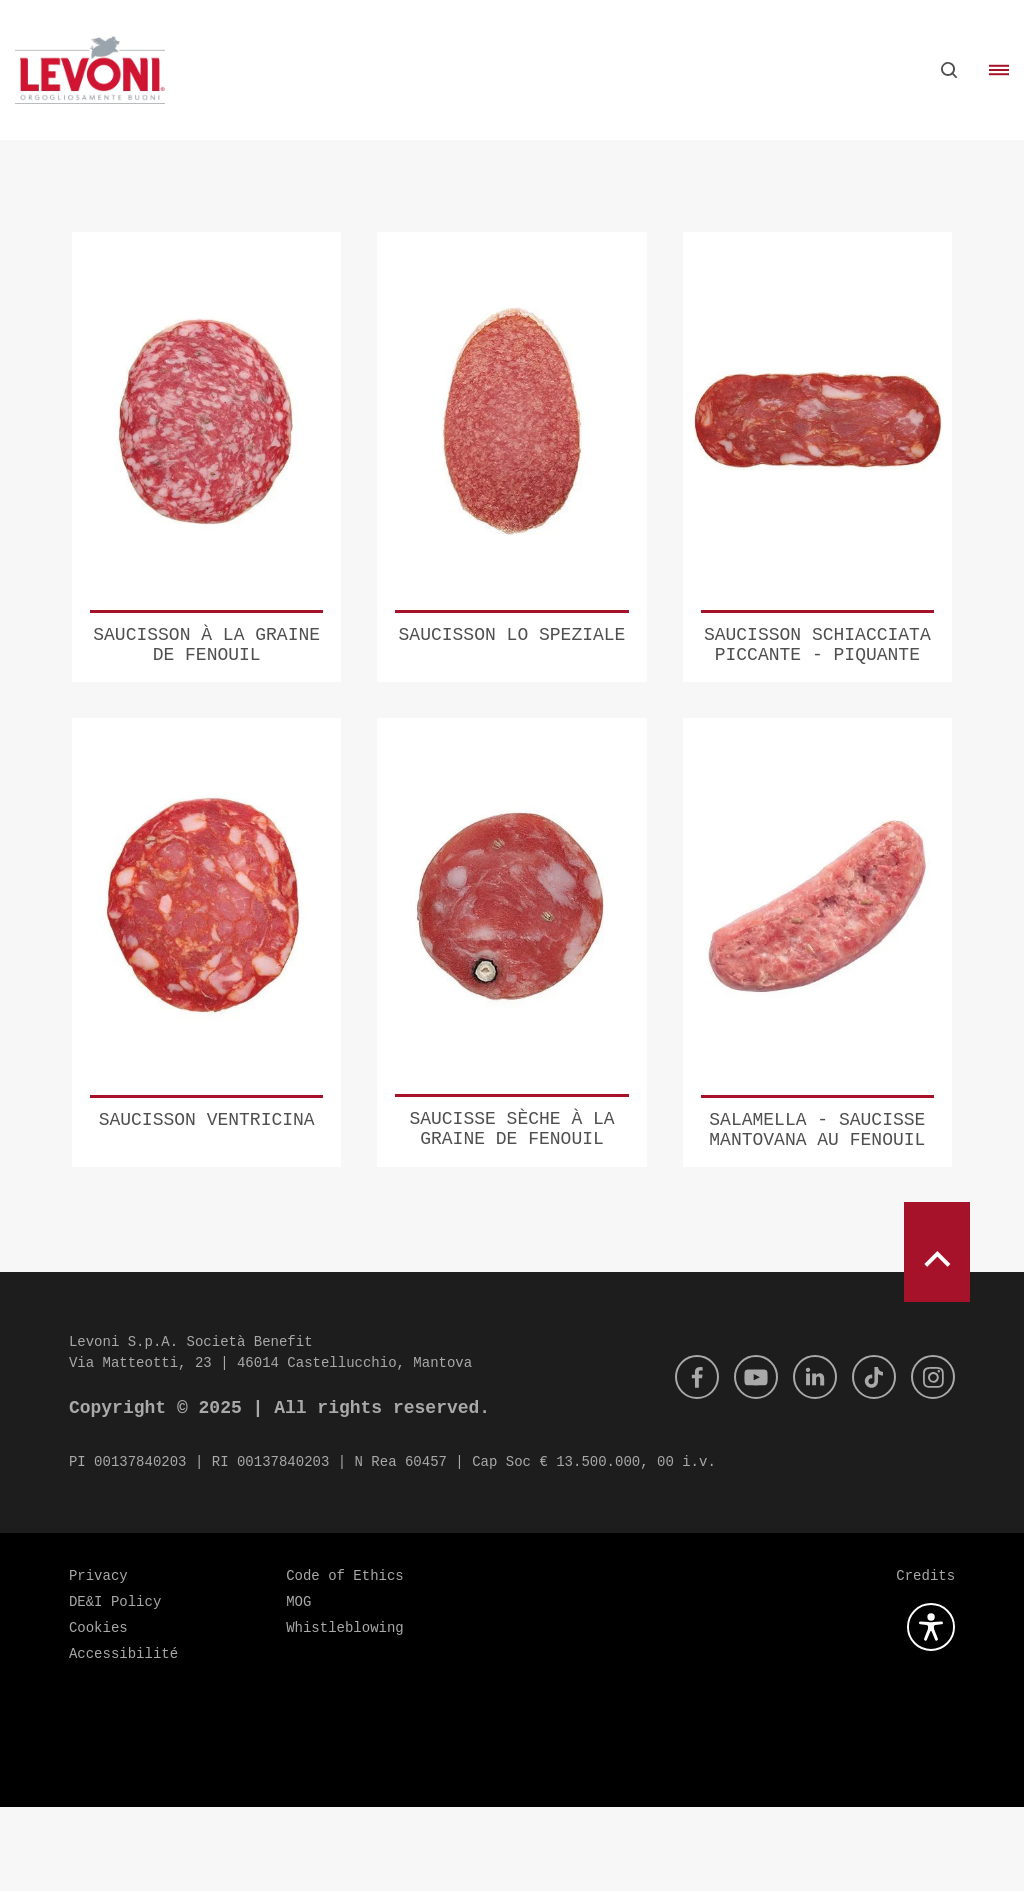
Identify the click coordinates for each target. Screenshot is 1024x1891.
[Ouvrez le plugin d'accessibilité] (931, 1711)
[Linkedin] (805, 1461)
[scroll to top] (937, 1336)
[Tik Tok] (868, 1461)
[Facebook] (679, 1461)
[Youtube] (742, 1461)
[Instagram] (931, 1461)
